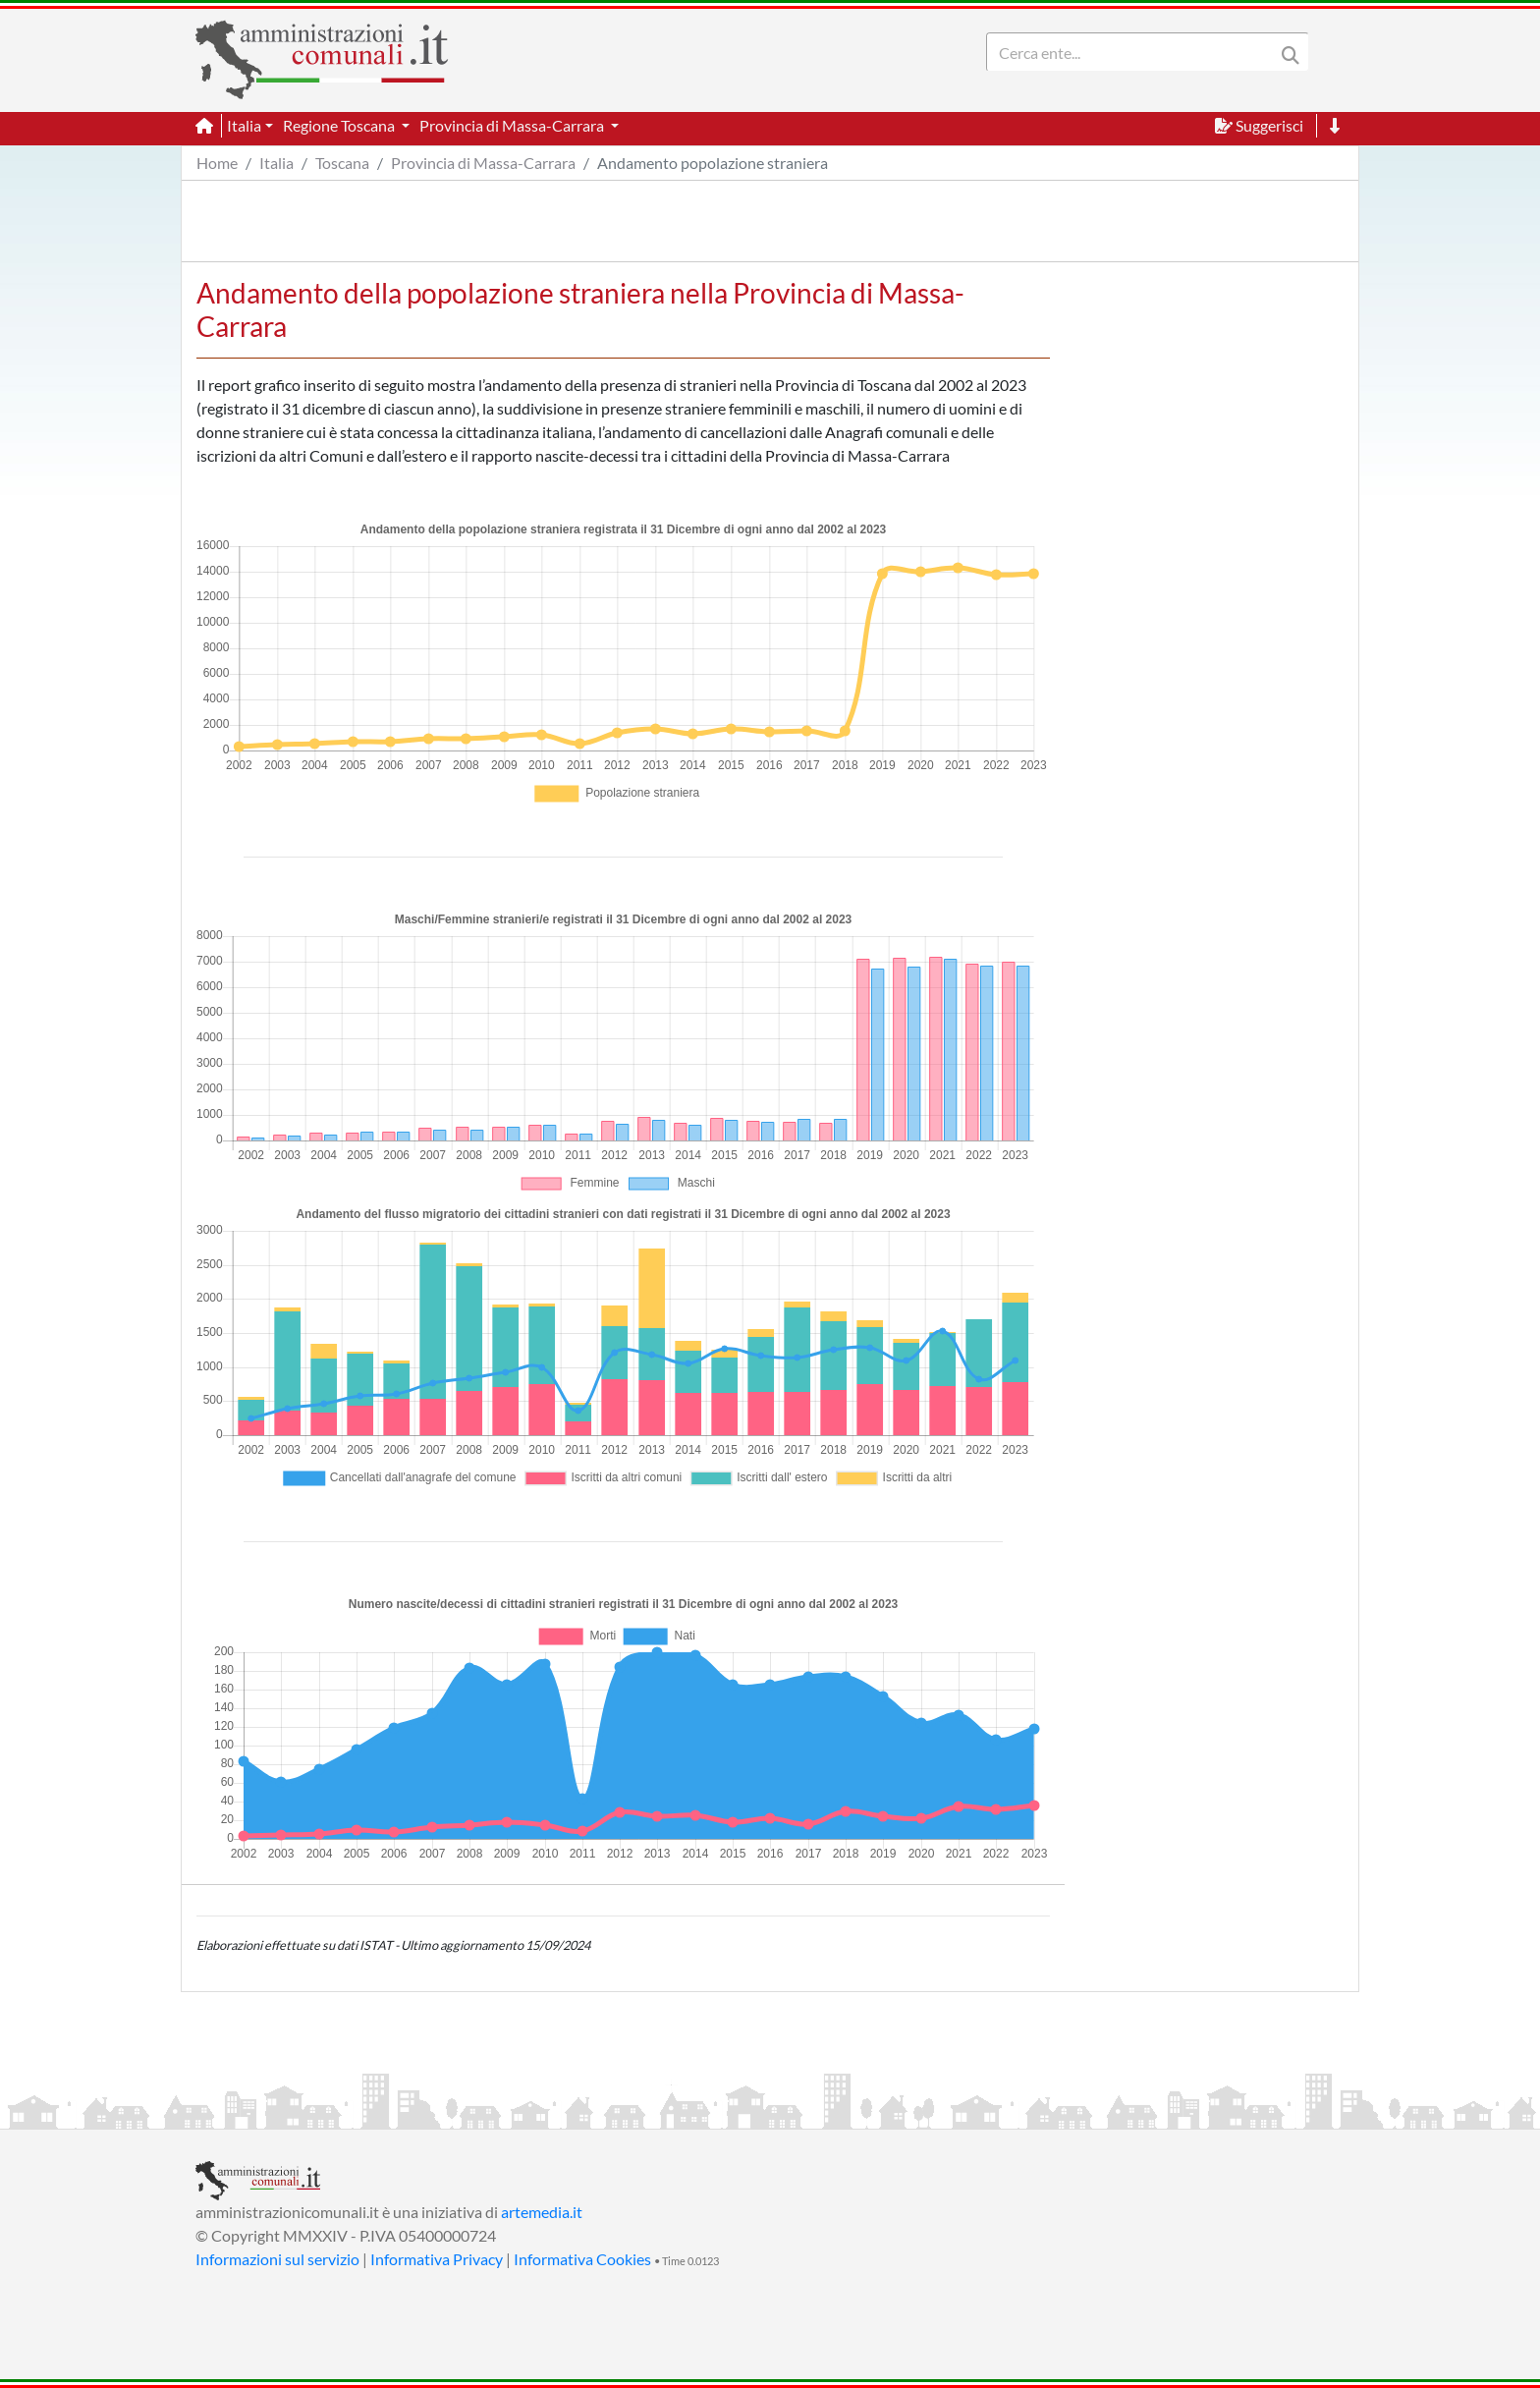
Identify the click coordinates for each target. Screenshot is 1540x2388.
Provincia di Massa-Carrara (483, 162)
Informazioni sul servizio (277, 2258)
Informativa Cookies (582, 2258)
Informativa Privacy (436, 2258)
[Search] (1134, 52)
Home (217, 162)
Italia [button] (244, 125)
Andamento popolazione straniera (712, 162)
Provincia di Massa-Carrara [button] (513, 125)
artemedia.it (541, 2211)
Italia (276, 162)
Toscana (342, 162)
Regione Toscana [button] (340, 125)
